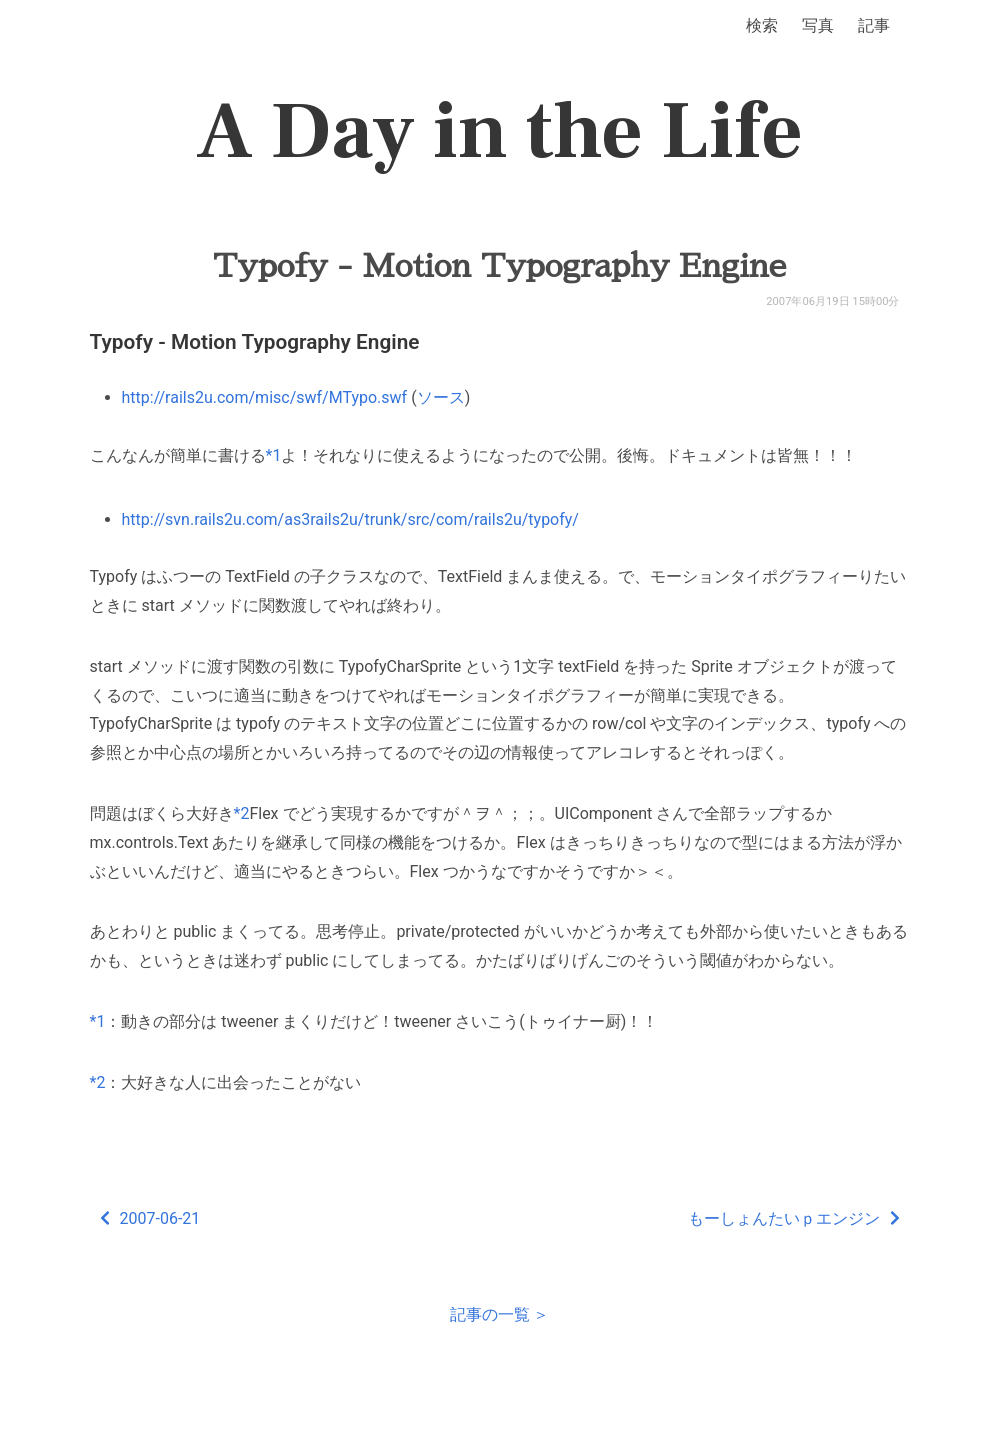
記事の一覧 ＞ (500, 1314)
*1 (274, 455)
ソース (441, 397)
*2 (242, 813)
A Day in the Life (499, 132)
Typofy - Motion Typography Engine (499, 266)
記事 (874, 25)
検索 (762, 25)
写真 (818, 25)
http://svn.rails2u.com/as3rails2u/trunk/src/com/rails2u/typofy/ (350, 519)
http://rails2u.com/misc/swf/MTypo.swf (265, 397)
